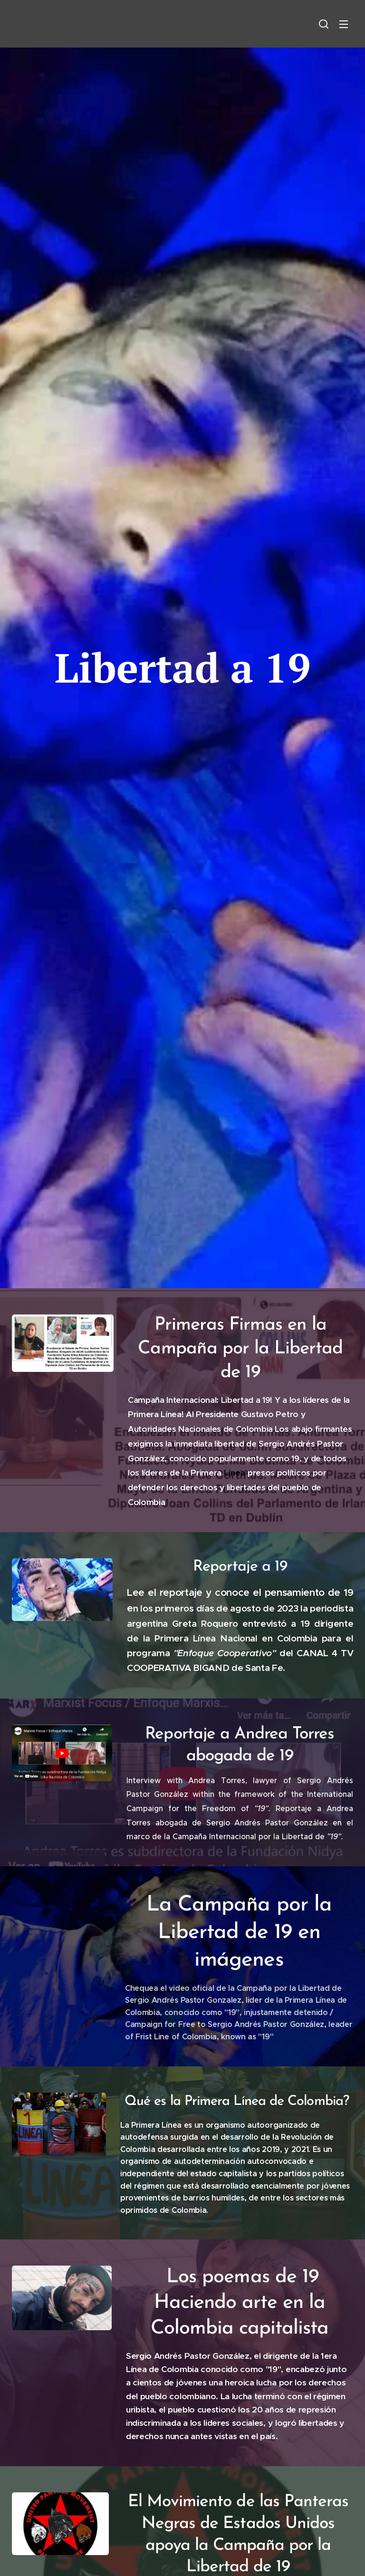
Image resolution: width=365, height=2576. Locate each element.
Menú (343, 24)
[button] (323, 24)
